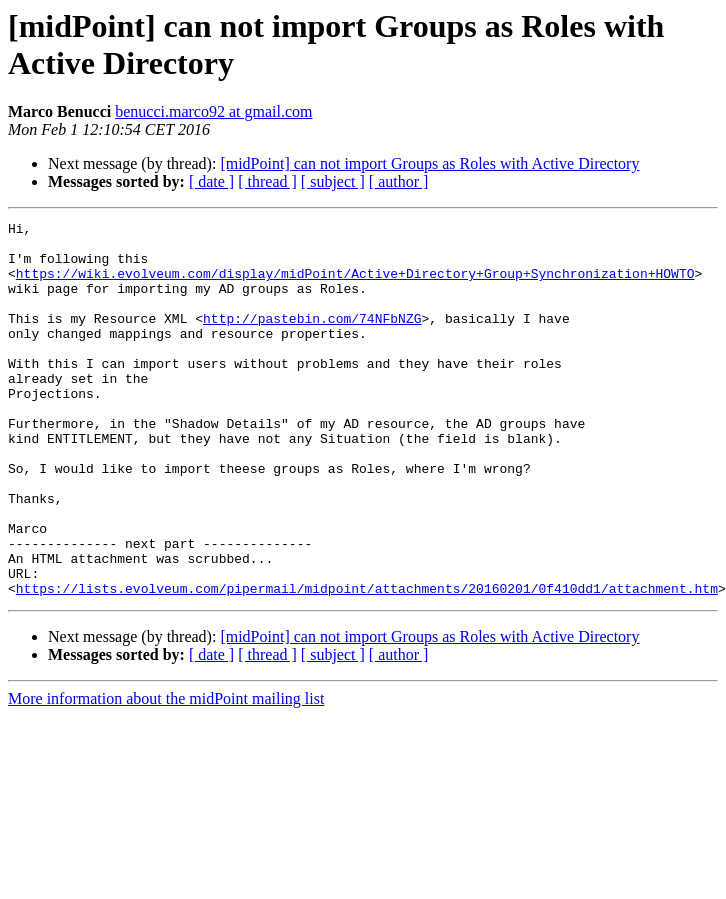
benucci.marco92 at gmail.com (213, 111)
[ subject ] (333, 181)
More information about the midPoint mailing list (166, 773)
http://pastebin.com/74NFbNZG (312, 339)
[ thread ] (267, 181)
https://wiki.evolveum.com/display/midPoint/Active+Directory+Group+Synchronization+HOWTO (355, 285)
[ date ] (211, 181)
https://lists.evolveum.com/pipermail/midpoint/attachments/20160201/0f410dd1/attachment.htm (367, 663)
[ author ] (399, 181)
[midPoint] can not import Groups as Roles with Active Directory (429, 163)
